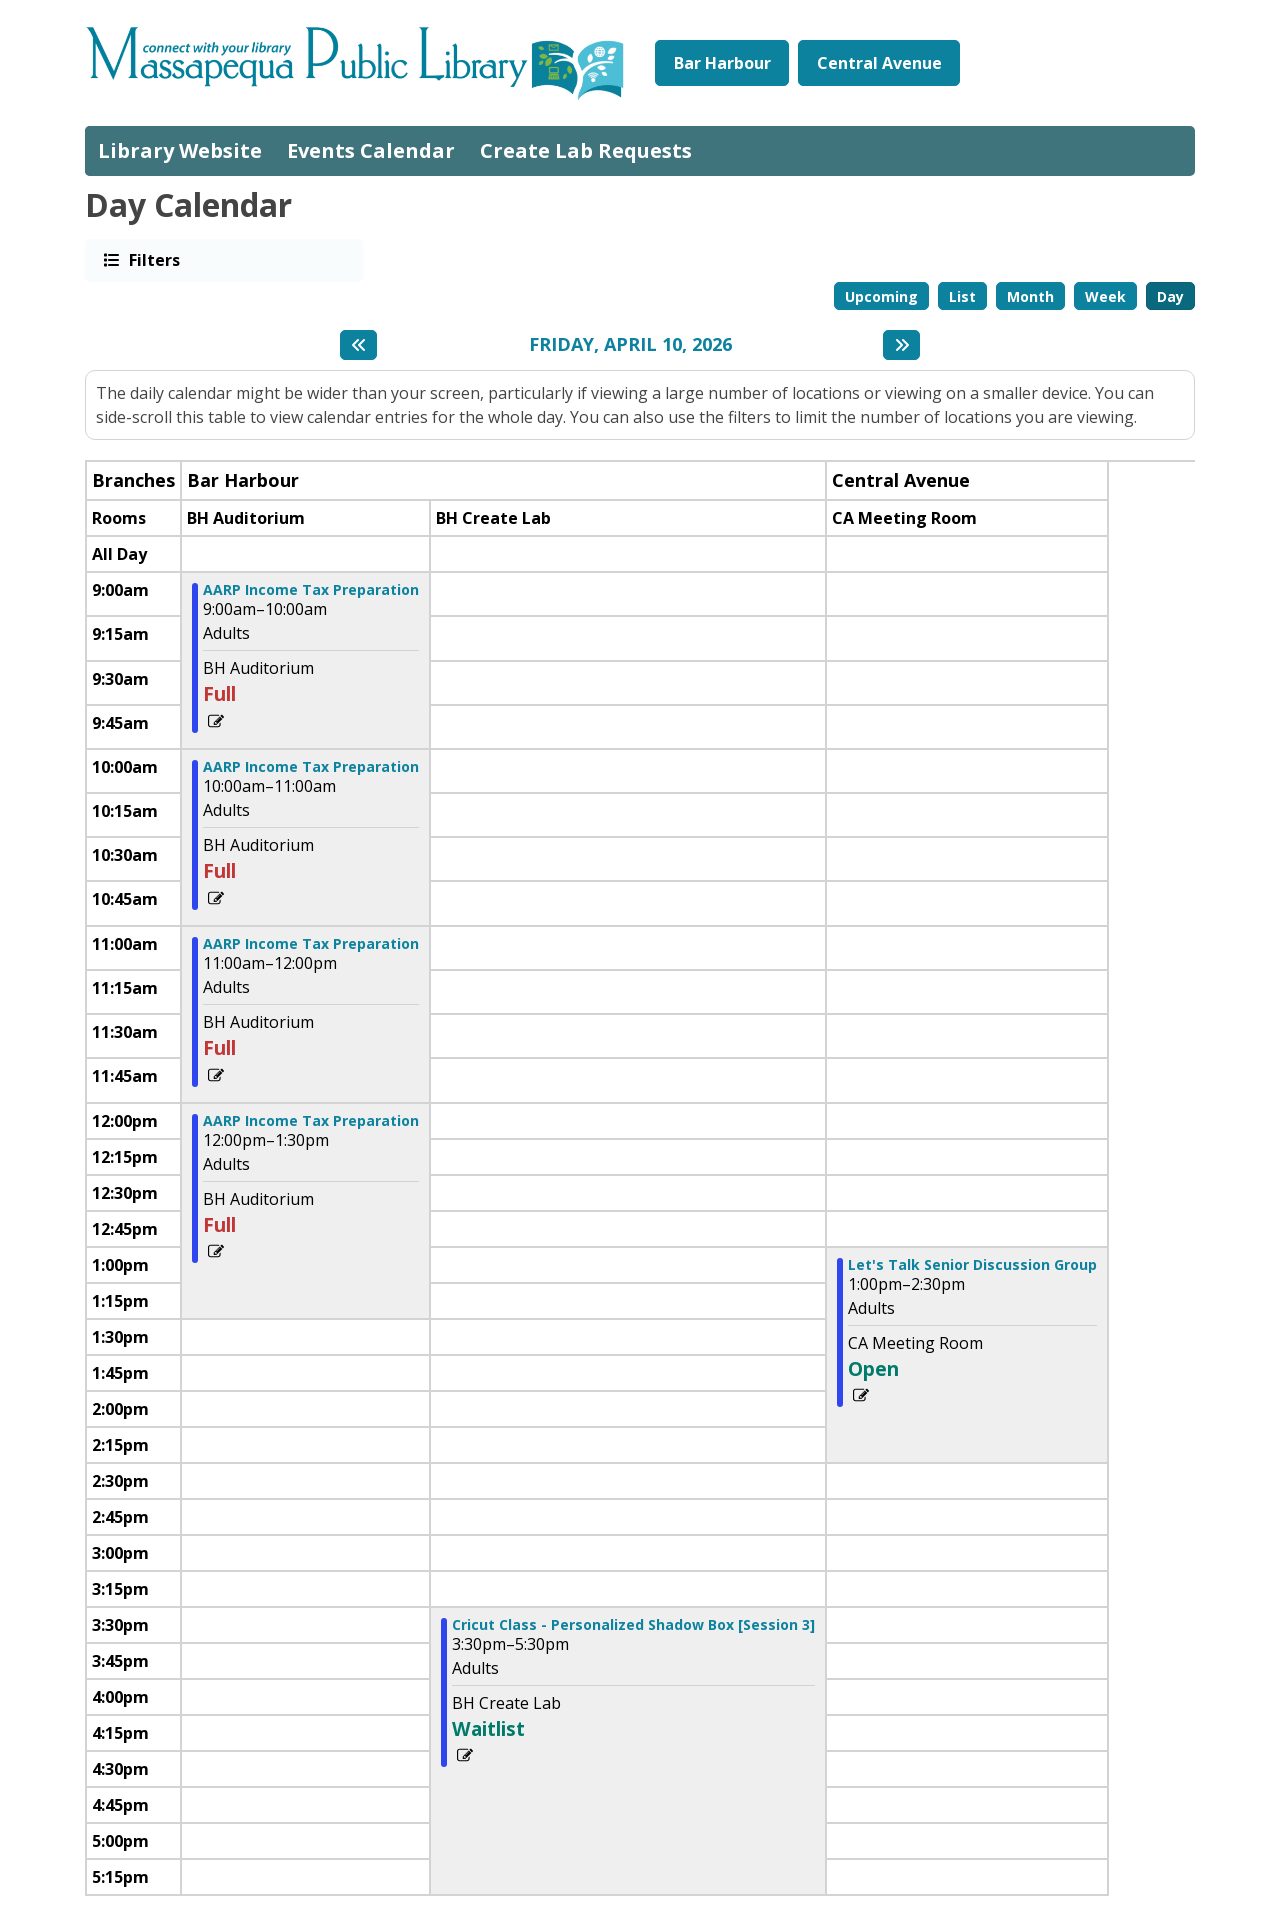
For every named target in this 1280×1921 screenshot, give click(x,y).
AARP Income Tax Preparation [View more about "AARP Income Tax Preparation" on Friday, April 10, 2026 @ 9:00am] (311, 590)
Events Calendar (371, 150)
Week (1105, 296)
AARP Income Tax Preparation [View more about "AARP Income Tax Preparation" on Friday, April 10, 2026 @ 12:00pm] (311, 1121)
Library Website (180, 150)
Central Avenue (879, 63)
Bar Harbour (722, 63)
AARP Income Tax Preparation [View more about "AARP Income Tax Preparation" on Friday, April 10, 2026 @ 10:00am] (311, 767)
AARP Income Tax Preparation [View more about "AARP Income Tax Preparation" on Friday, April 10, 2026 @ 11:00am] (311, 944)
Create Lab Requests (586, 150)
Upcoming (881, 296)
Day (1170, 296)
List (962, 296)
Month (1030, 296)
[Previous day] (358, 345)
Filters (153, 259)
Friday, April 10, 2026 (630, 345)
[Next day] (901, 345)
